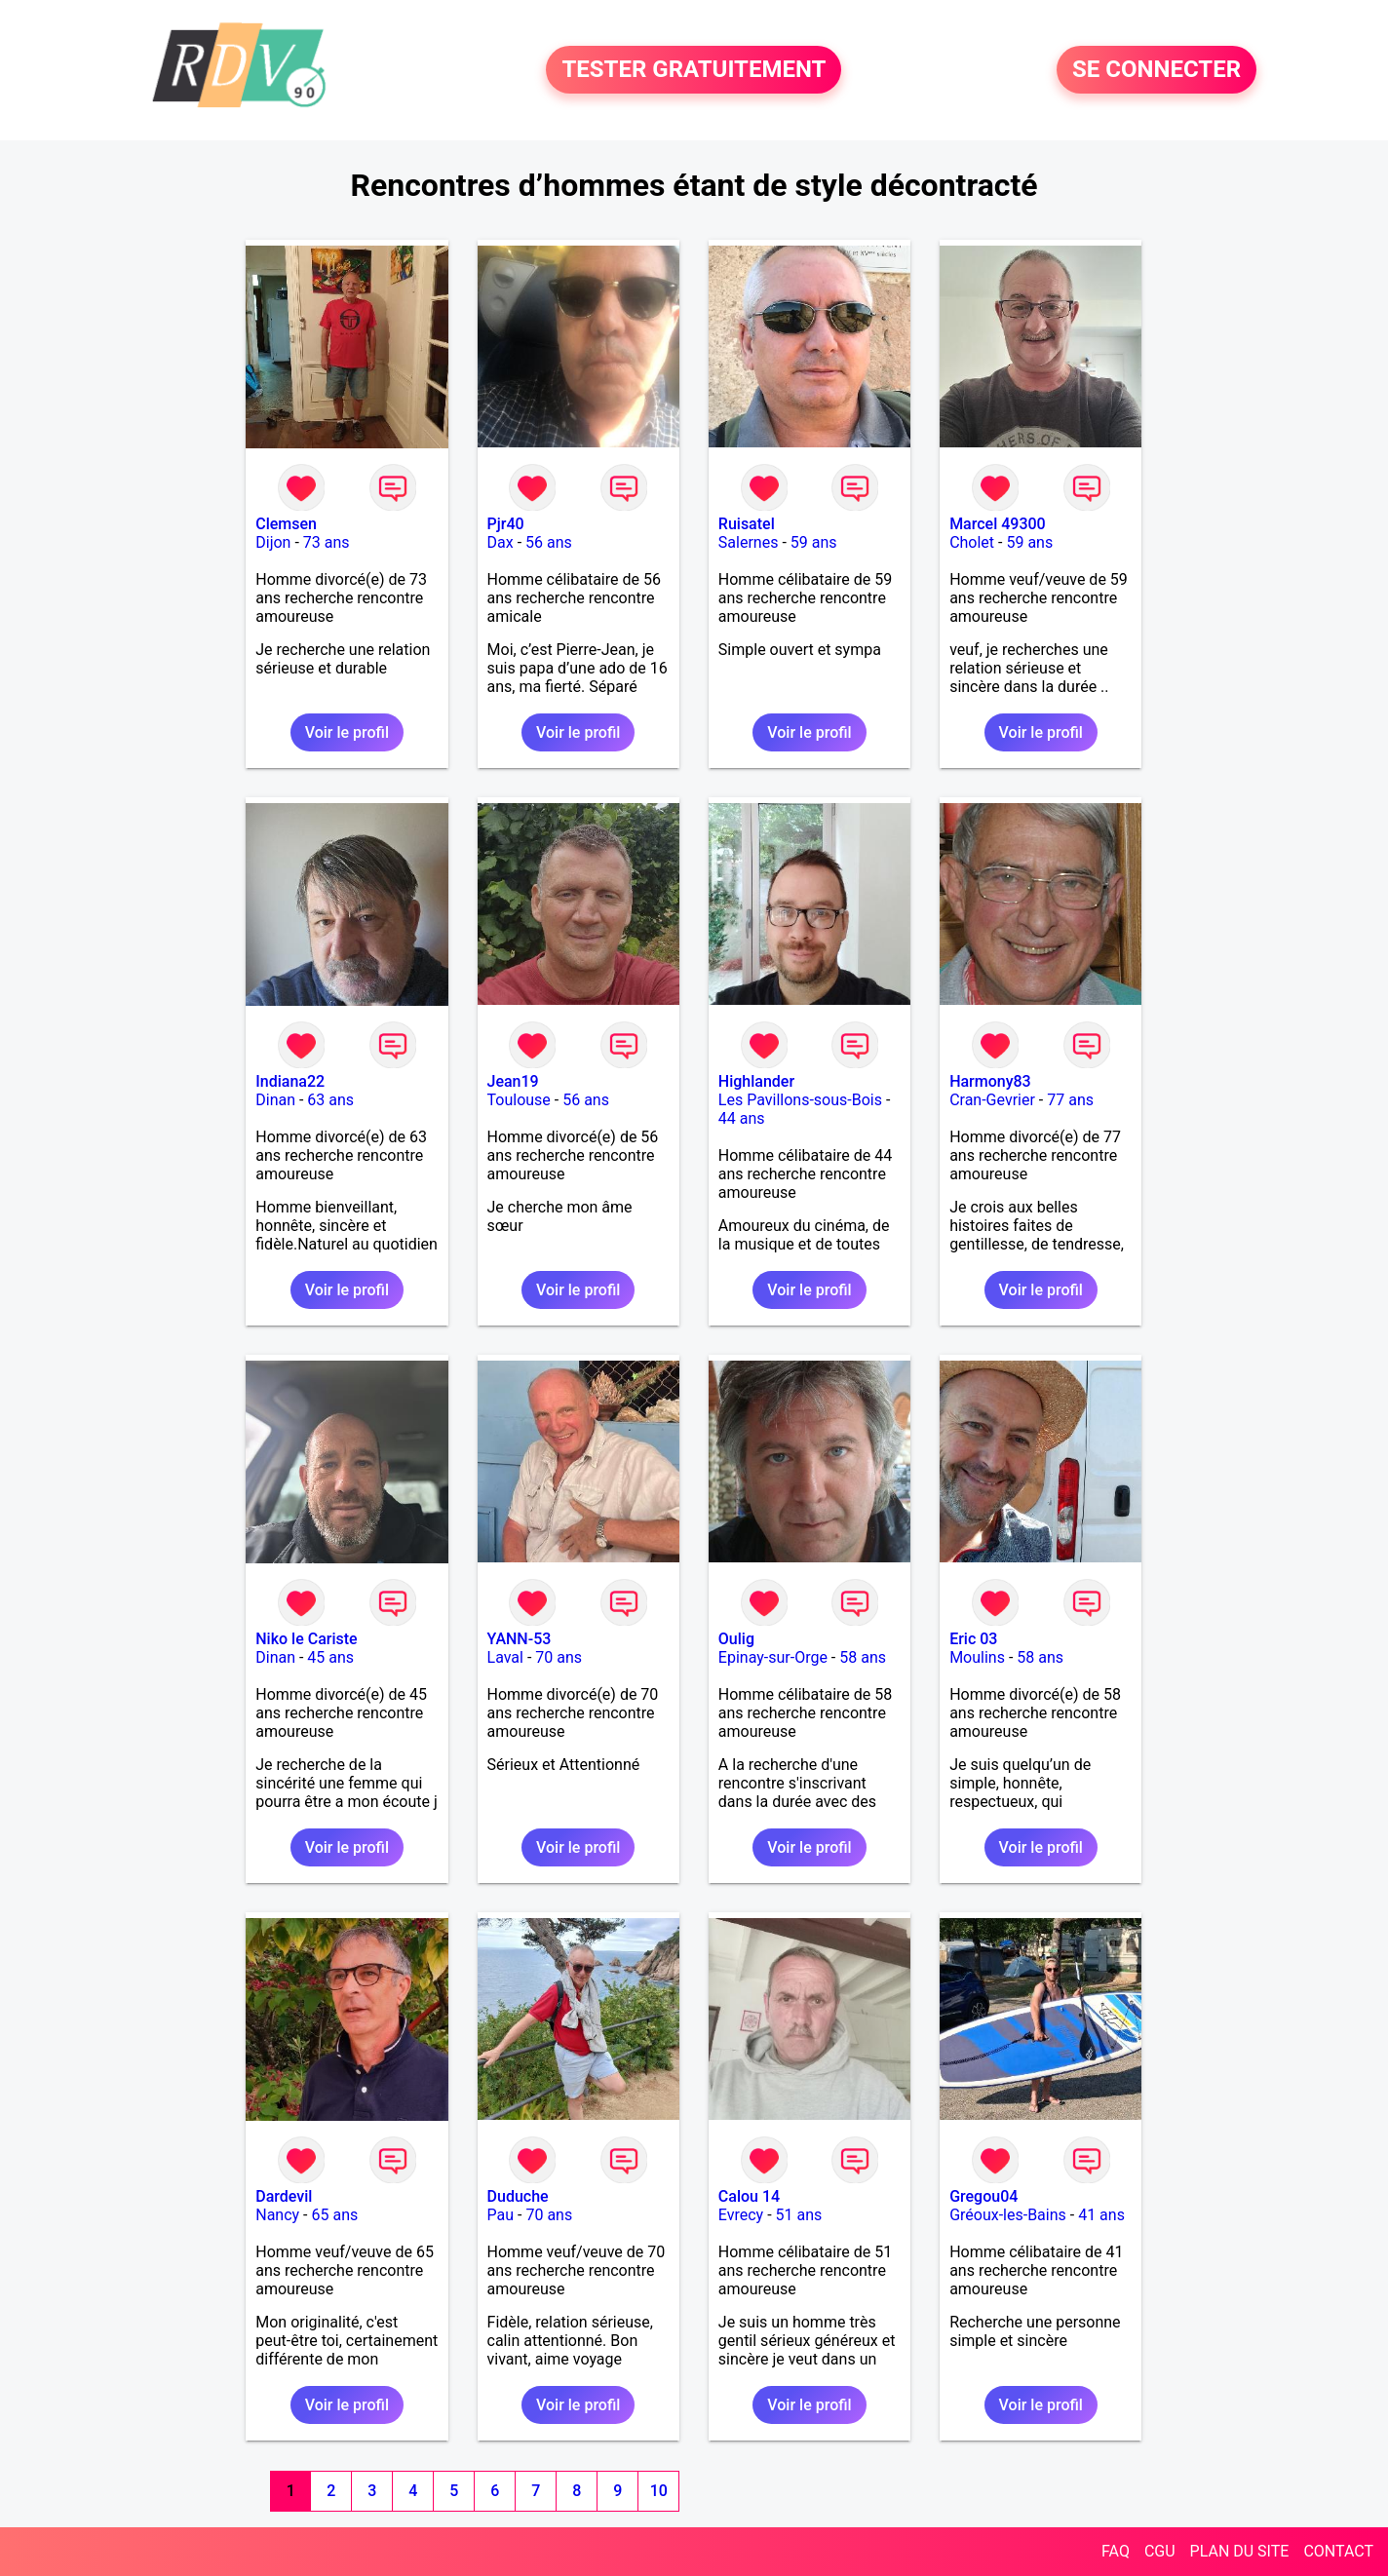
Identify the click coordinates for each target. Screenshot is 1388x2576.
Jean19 (513, 1081)
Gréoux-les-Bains (1007, 2215)
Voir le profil (347, 732)
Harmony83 (990, 1081)
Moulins (977, 1657)
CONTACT (1338, 2551)
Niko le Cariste (306, 1639)
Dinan (275, 1100)
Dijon (272, 542)
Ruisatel (746, 524)
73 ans (326, 542)
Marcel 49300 (997, 524)
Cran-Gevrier (992, 1100)
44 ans (741, 1118)
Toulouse (519, 1100)
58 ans (862, 1657)
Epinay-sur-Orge (773, 1657)
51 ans (799, 2215)
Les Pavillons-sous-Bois (800, 1100)
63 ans (330, 1100)
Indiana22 (290, 1081)
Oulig (736, 1639)
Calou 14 (749, 2196)
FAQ (1115, 2551)
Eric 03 (973, 1639)
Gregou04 (983, 2196)
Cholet (971, 542)
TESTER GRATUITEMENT (693, 70)
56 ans (548, 542)
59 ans (813, 542)
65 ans (335, 2215)
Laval (505, 1657)
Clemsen (286, 524)
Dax (500, 542)
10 (659, 2490)
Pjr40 (505, 524)
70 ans (558, 1657)
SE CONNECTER (1156, 70)
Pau (501, 2215)
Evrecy (740, 2215)
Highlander (756, 1081)
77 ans (1070, 1100)
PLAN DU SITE (1240, 2551)
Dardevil (283, 2196)
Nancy (277, 2215)
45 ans (330, 1657)
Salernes (748, 542)
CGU (1160, 2551)
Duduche (518, 2196)
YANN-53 (519, 1639)
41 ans (1101, 2215)
